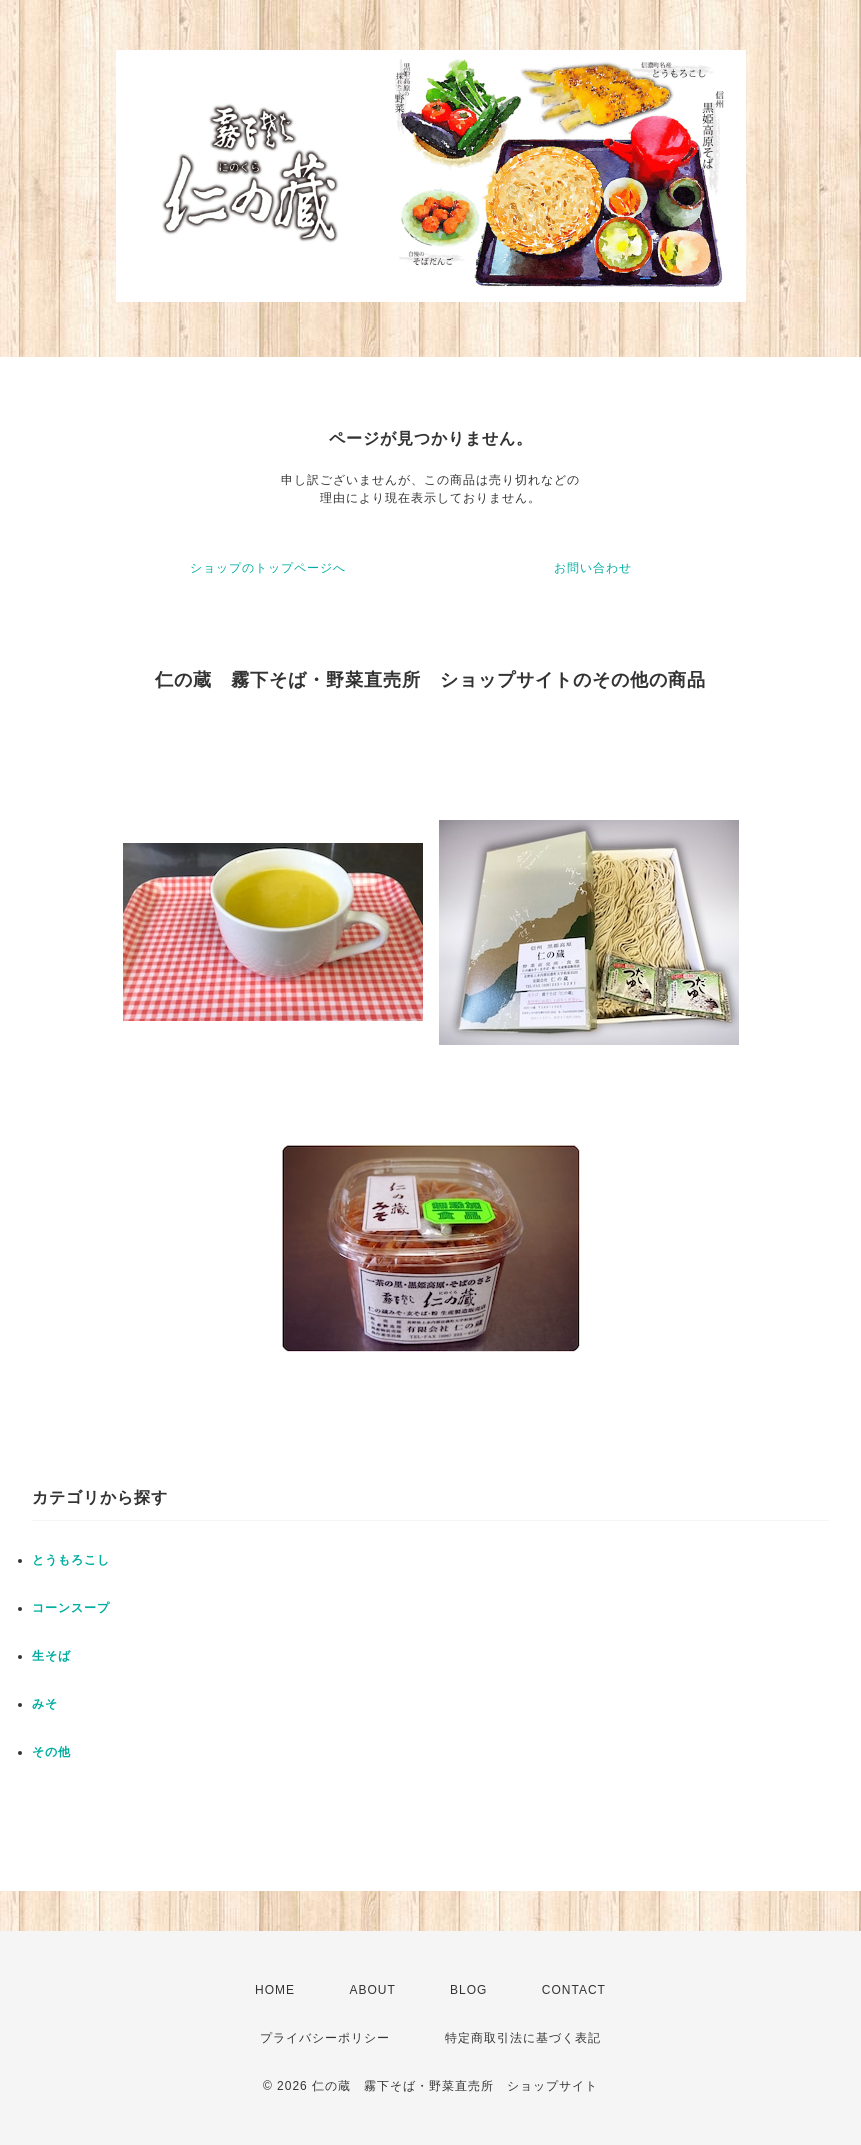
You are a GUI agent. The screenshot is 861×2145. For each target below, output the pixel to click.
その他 (51, 1752)
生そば (51, 1656)
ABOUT (372, 1990)
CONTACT (574, 1990)
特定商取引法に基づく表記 (523, 2038)
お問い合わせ (593, 568)
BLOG (468, 1990)
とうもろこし (71, 1560)
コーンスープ (71, 1608)
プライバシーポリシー (325, 2038)
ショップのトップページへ (268, 568)
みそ (45, 1704)
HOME (275, 1990)
